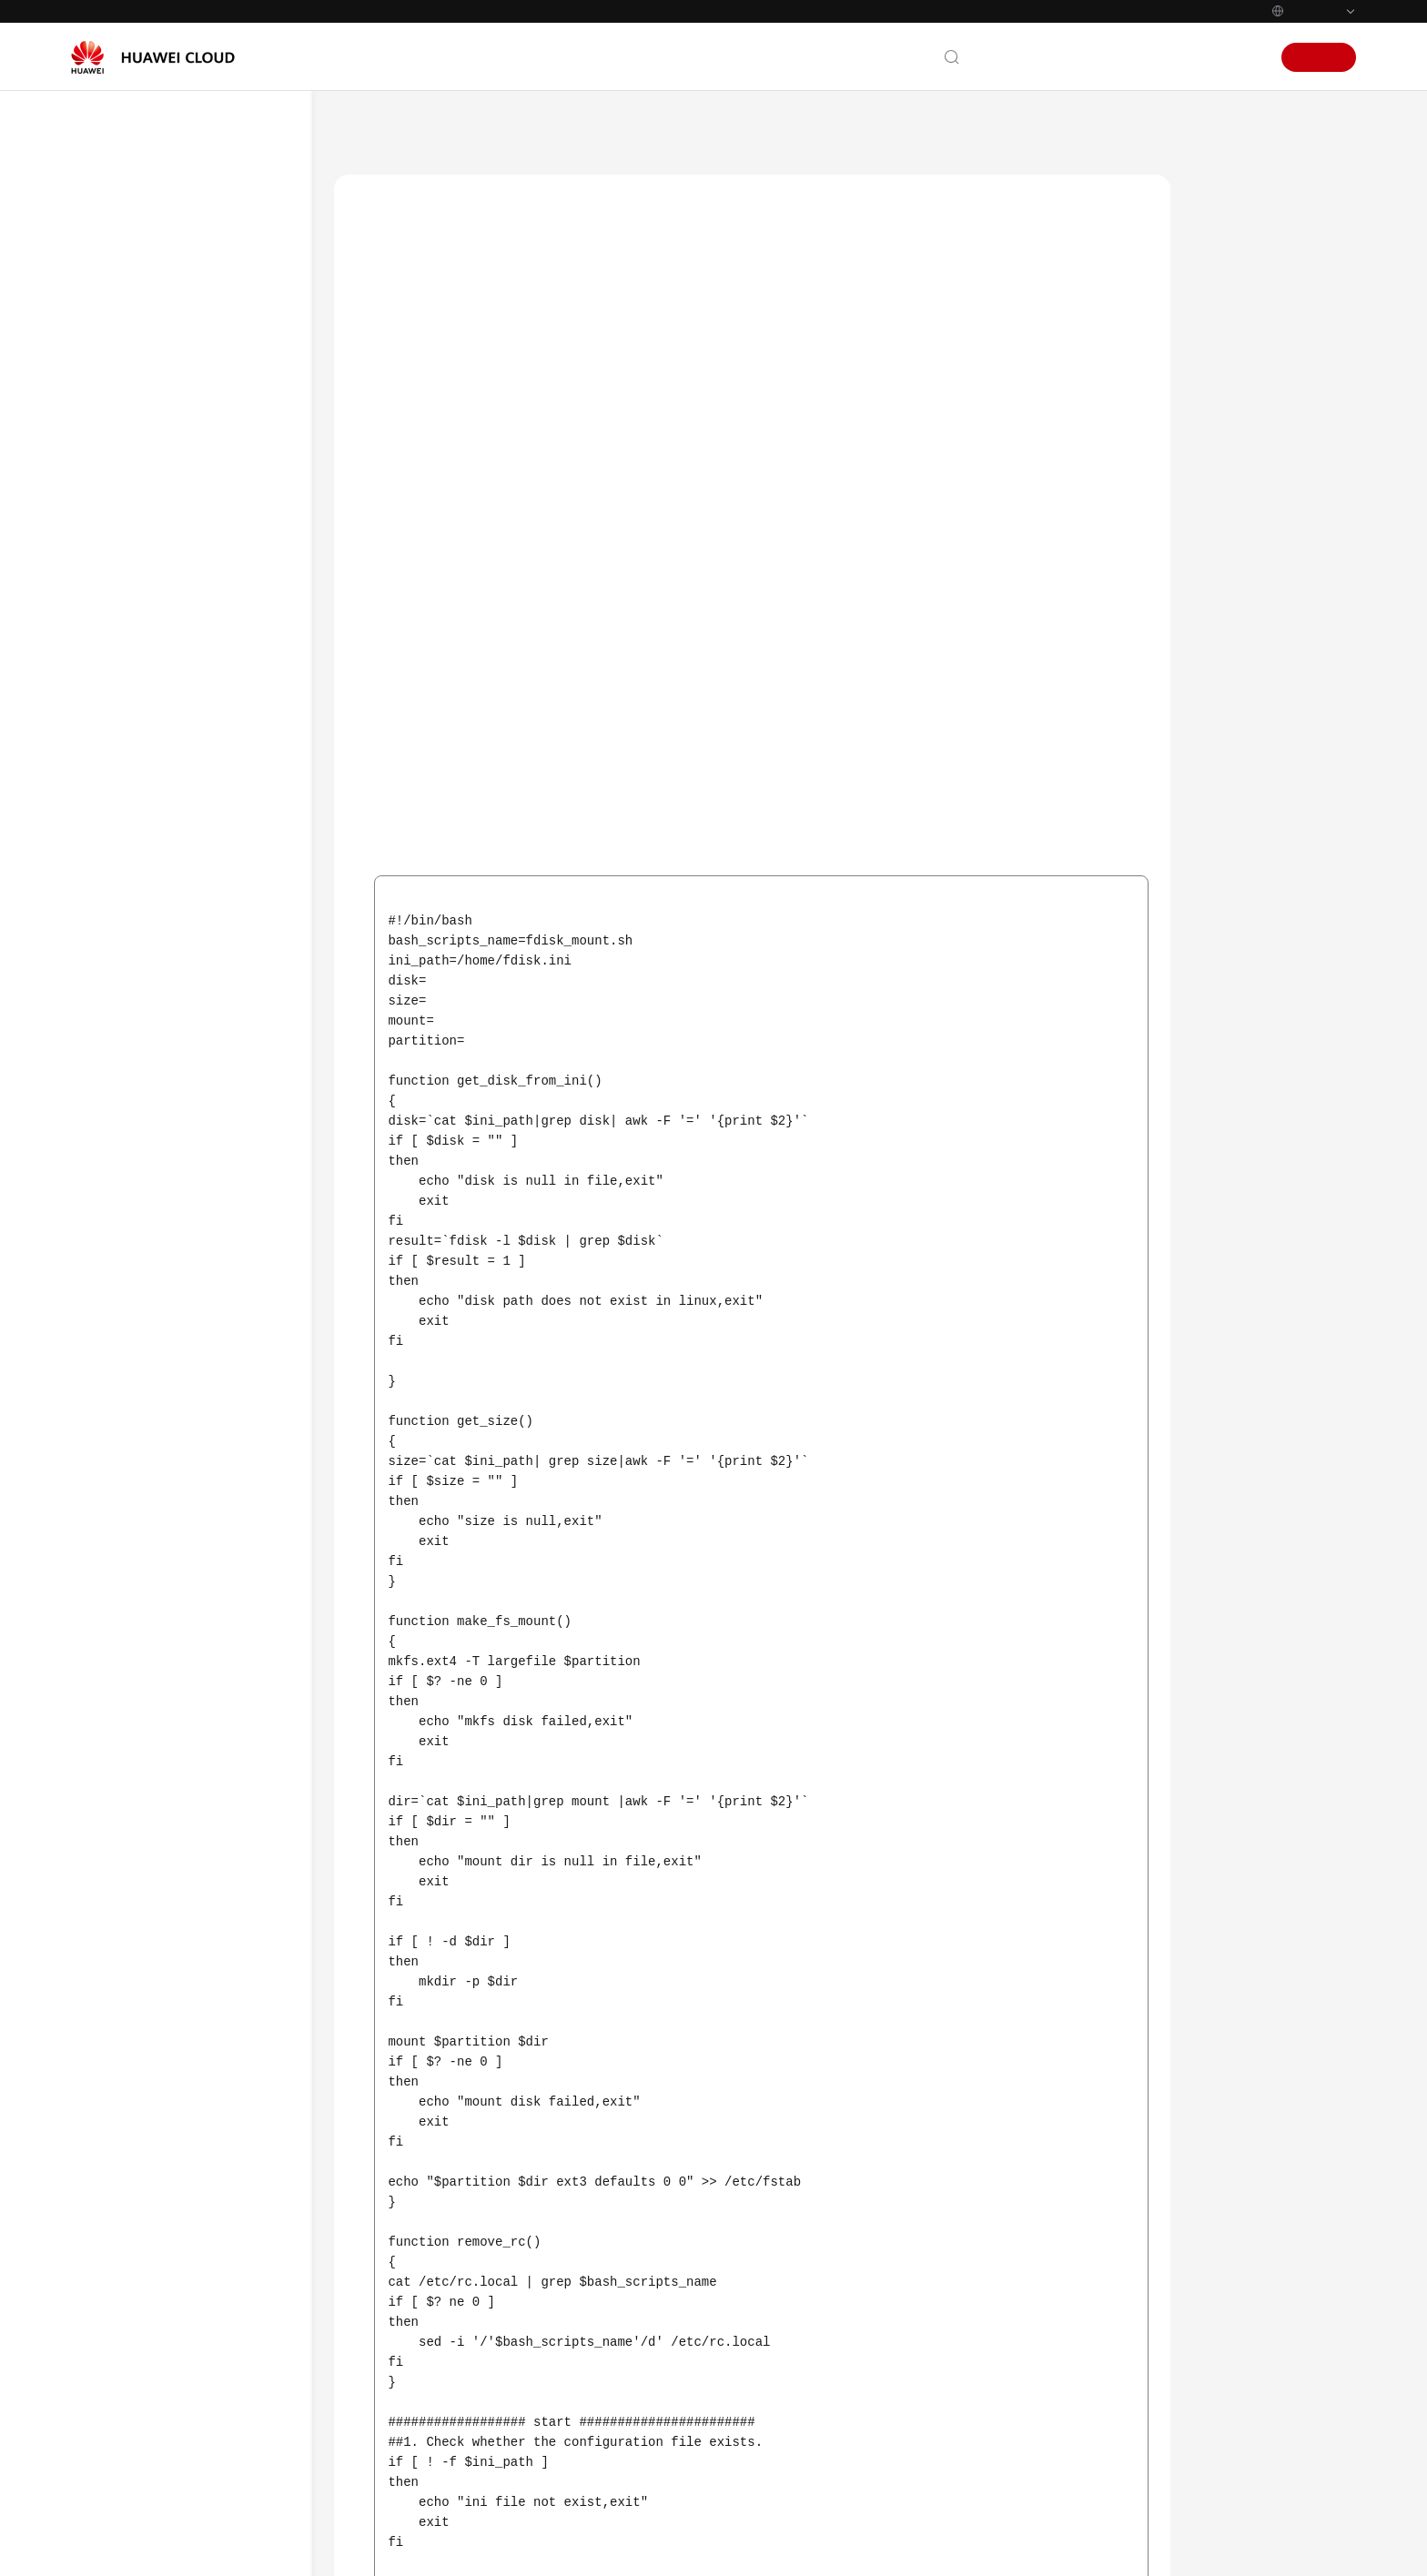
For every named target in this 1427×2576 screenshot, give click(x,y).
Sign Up (1319, 57)
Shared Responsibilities (155, 1931)
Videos (108, 484)
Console (1184, 57)
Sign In (1240, 57)
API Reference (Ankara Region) (191, 1808)
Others (162, 1080)
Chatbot (375, 2464)
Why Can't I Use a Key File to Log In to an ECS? (222, 1226)
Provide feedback (660, 2394)
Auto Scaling (459, 126)
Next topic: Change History (1078, 2272)
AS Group (169, 982)
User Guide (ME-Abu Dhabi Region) (180, 592)
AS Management (171, 884)
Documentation (1102, 57)
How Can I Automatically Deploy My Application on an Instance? (220, 1143)
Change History (167, 1604)
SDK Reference (130, 418)
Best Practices (128, 353)
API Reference (128, 386)
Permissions (123, 2063)
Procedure (1239, 257)
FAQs (103, 451)
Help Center (368, 126)
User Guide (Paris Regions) (179, 753)
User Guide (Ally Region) (174, 687)
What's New (124, 222)
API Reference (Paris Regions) (187, 1637)
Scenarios (1240, 215)
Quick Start (156, 851)
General (165, 949)
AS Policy (168, 1015)
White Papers (127, 1997)
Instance (167, 1048)
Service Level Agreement (158, 1964)
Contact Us (1011, 57)
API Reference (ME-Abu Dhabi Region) (188, 645)
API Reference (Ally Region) (182, 720)
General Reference (141, 1866)
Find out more (700, 2546)
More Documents (138, 549)
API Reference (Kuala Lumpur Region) (188, 1733)
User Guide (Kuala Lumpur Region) (180, 1680)
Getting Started (133, 287)
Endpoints (118, 2030)
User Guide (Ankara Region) (183, 1776)
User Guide (120, 320)
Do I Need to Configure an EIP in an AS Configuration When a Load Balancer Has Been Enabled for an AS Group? (222, 1339)
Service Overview (137, 254)
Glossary (113, 517)
